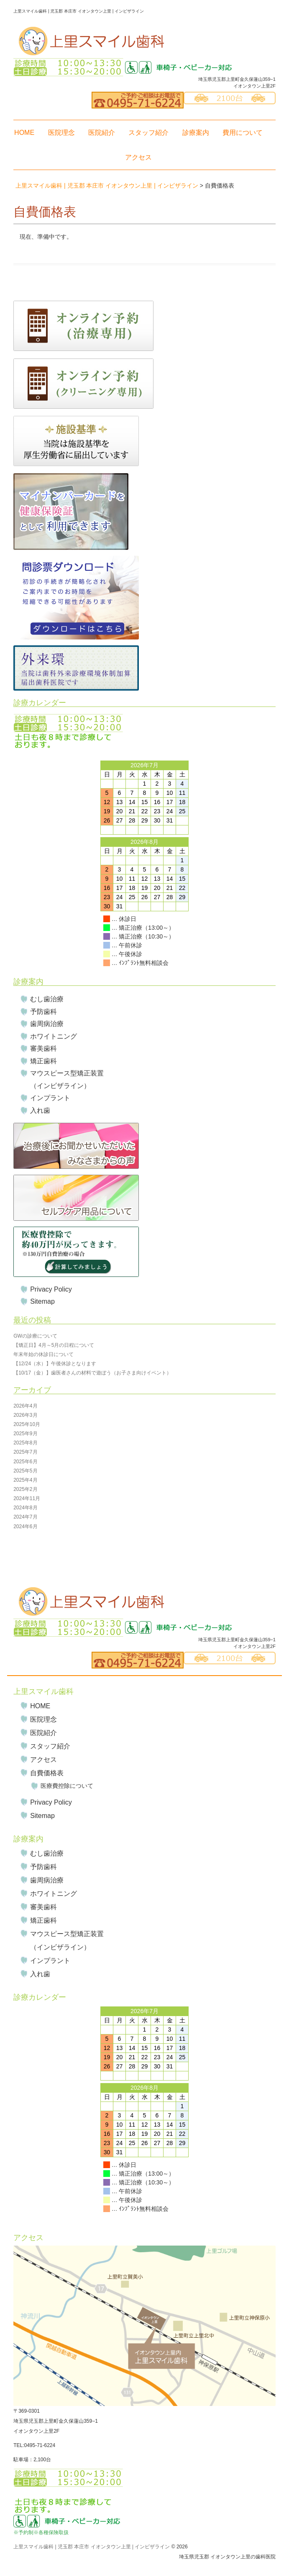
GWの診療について (35, 1336)
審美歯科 (43, 1048)
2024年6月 (25, 1526)
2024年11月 (26, 1498)
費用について (243, 132)
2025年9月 (25, 1433)
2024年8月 (25, 1508)
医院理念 (61, 132)
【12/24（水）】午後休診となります (54, 1364)
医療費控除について (67, 1785)
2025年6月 (25, 1462)
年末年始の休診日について (43, 1354)
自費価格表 (47, 1773)
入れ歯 (40, 1110)
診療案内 (195, 132)
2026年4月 (25, 1406)
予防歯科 (43, 1011)
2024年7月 (25, 1517)
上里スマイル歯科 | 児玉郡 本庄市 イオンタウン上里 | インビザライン (91, 2547)
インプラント (50, 1097)
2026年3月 (25, 1415)
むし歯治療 (47, 999)
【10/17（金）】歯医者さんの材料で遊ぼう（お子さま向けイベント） (92, 1373)
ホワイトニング (53, 1036)
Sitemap (42, 1301)
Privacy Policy (51, 1289)
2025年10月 (26, 1424)
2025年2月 (25, 1489)
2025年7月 (25, 1452)
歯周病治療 (47, 1023)
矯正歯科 (43, 1061)
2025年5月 (25, 1471)
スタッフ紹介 (148, 132)
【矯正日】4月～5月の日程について (53, 1345)
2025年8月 (25, 1443)
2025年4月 (25, 1480)
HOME (24, 132)
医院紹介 (101, 132)
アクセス (138, 157)
